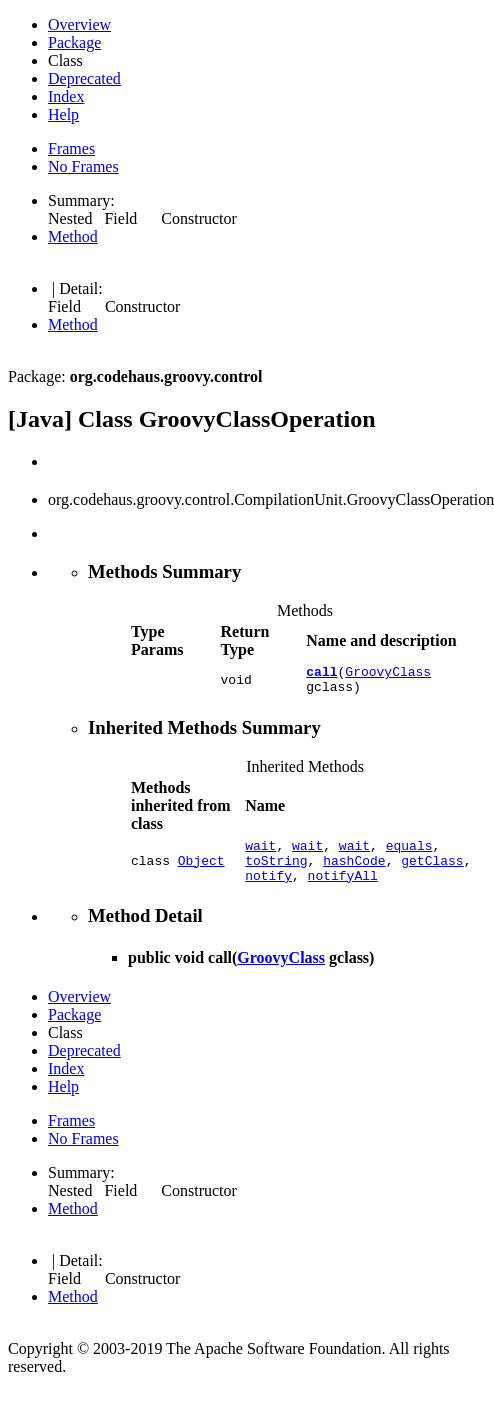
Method (73, 236)
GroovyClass (388, 674)
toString (276, 872)
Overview (79, 24)
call (321, 674)
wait (260, 854)
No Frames (83, 166)
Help (63, 114)
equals (409, 854)
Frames (71, 148)
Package (74, 42)
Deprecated (84, 78)
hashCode (354, 872)
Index (66, 96)
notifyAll (343, 890)
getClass (432, 872)
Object (201, 872)
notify (268, 890)
